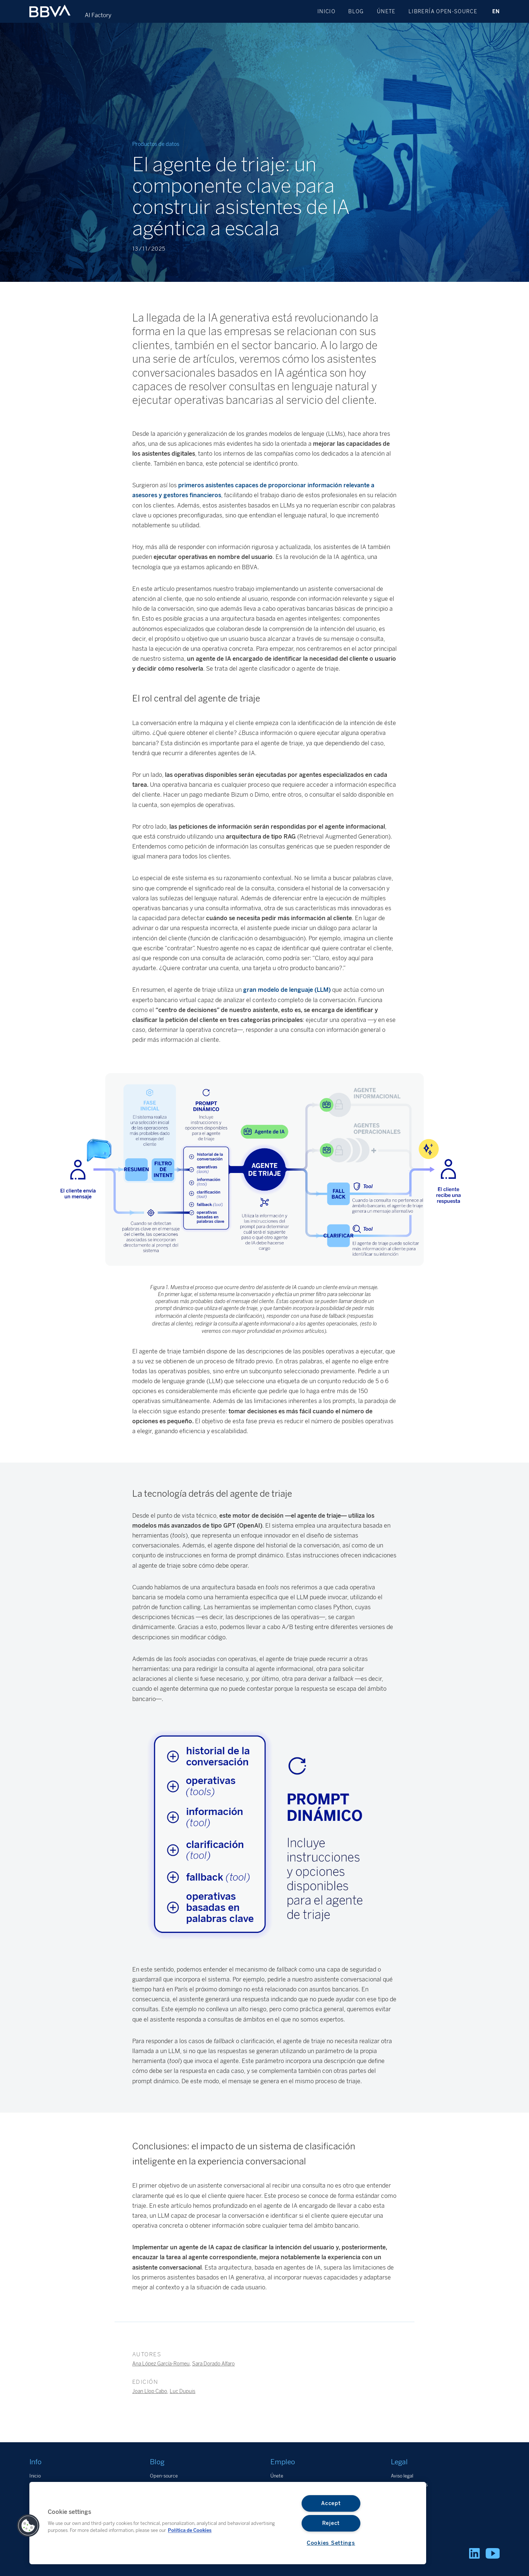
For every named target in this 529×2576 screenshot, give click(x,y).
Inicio (326, 11)
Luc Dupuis (182, 2391)
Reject (331, 2523)
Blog (356, 11)
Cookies (399, 2494)
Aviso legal (402, 2476)
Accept (331, 2503)
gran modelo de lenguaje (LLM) (287, 989)
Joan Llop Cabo (149, 2391)
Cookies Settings (331, 2543)
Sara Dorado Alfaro (213, 2364)
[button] (28, 2525)
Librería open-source (443, 11)
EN (496, 11)
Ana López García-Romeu (161, 2364)
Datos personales (409, 2484)
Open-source (164, 2476)
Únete (386, 11)
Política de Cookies (190, 2530)
